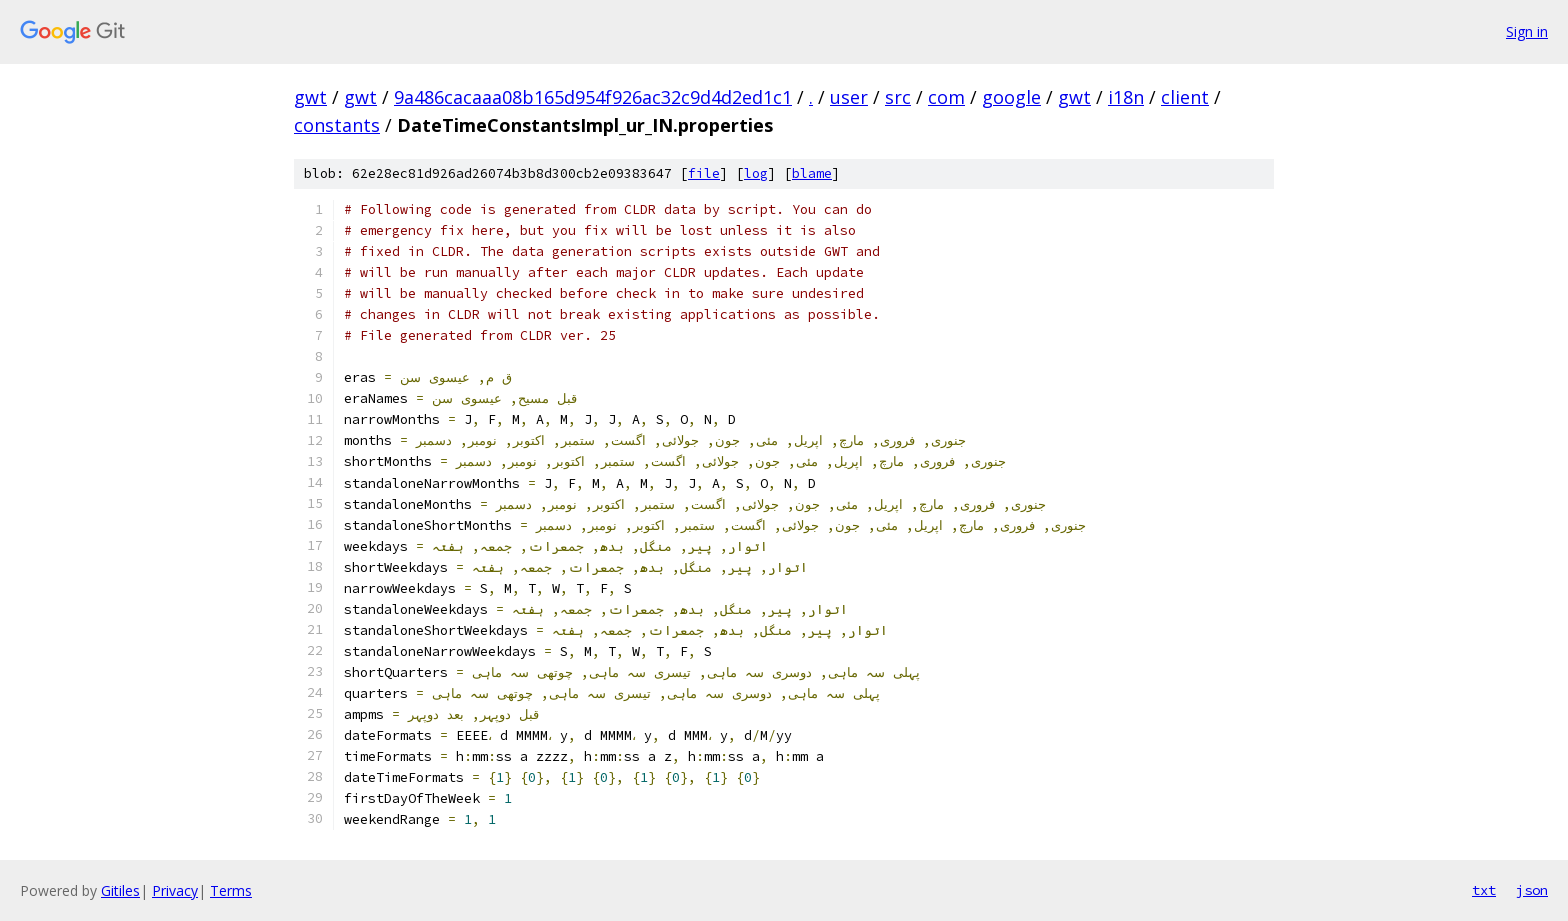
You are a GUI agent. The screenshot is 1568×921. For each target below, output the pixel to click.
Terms (231, 890)
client (1185, 97)
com (946, 97)
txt (1484, 890)
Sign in (1527, 31)
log (756, 173)
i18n (1126, 97)
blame (812, 173)
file (704, 173)
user (849, 97)
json (1532, 890)
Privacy (175, 890)
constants (337, 125)
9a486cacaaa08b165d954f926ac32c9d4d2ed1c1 (593, 97)
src (898, 97)
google (1011, 97)
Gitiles (120, 890)
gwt (310, 97)
